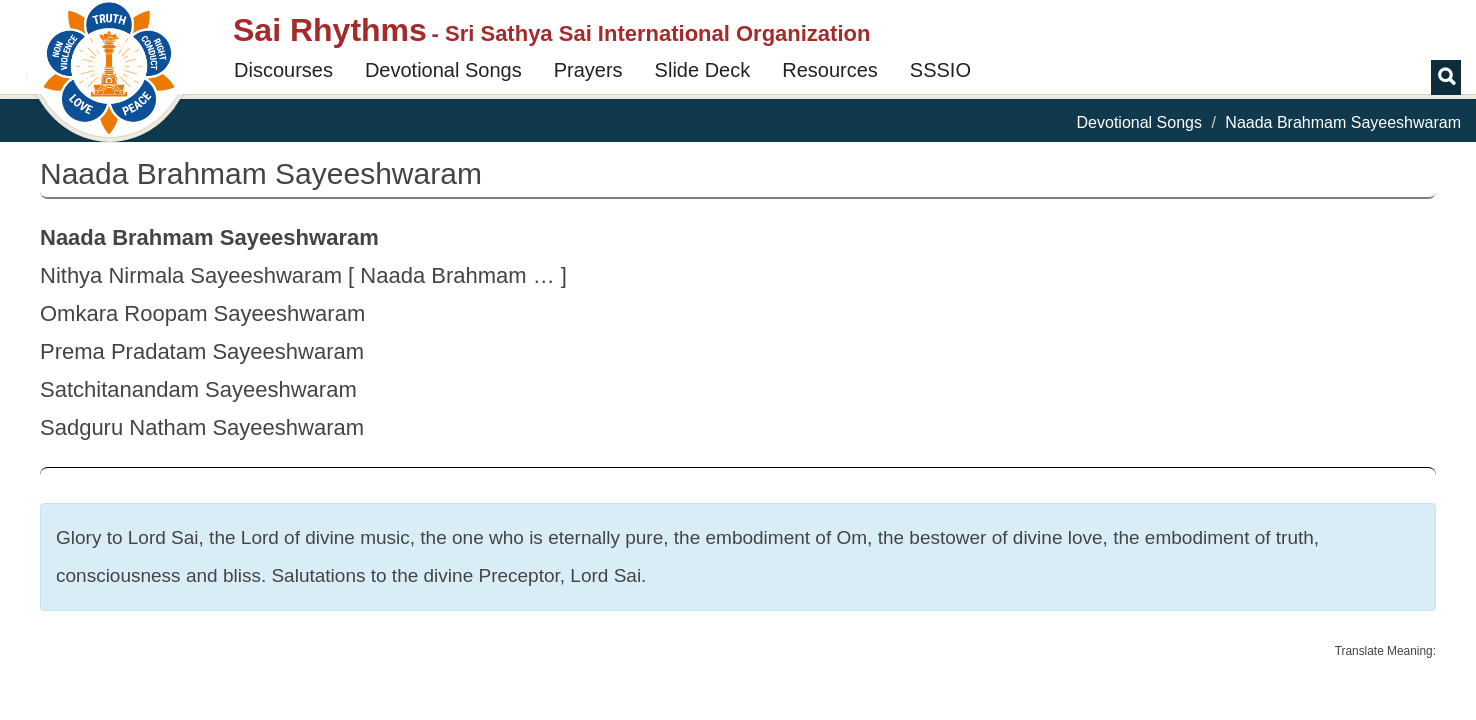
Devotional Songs (443, 70)
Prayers (588, 70)
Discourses (283, 70)
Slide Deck (703, 70)
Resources (830, 70)
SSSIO (940, 70)
